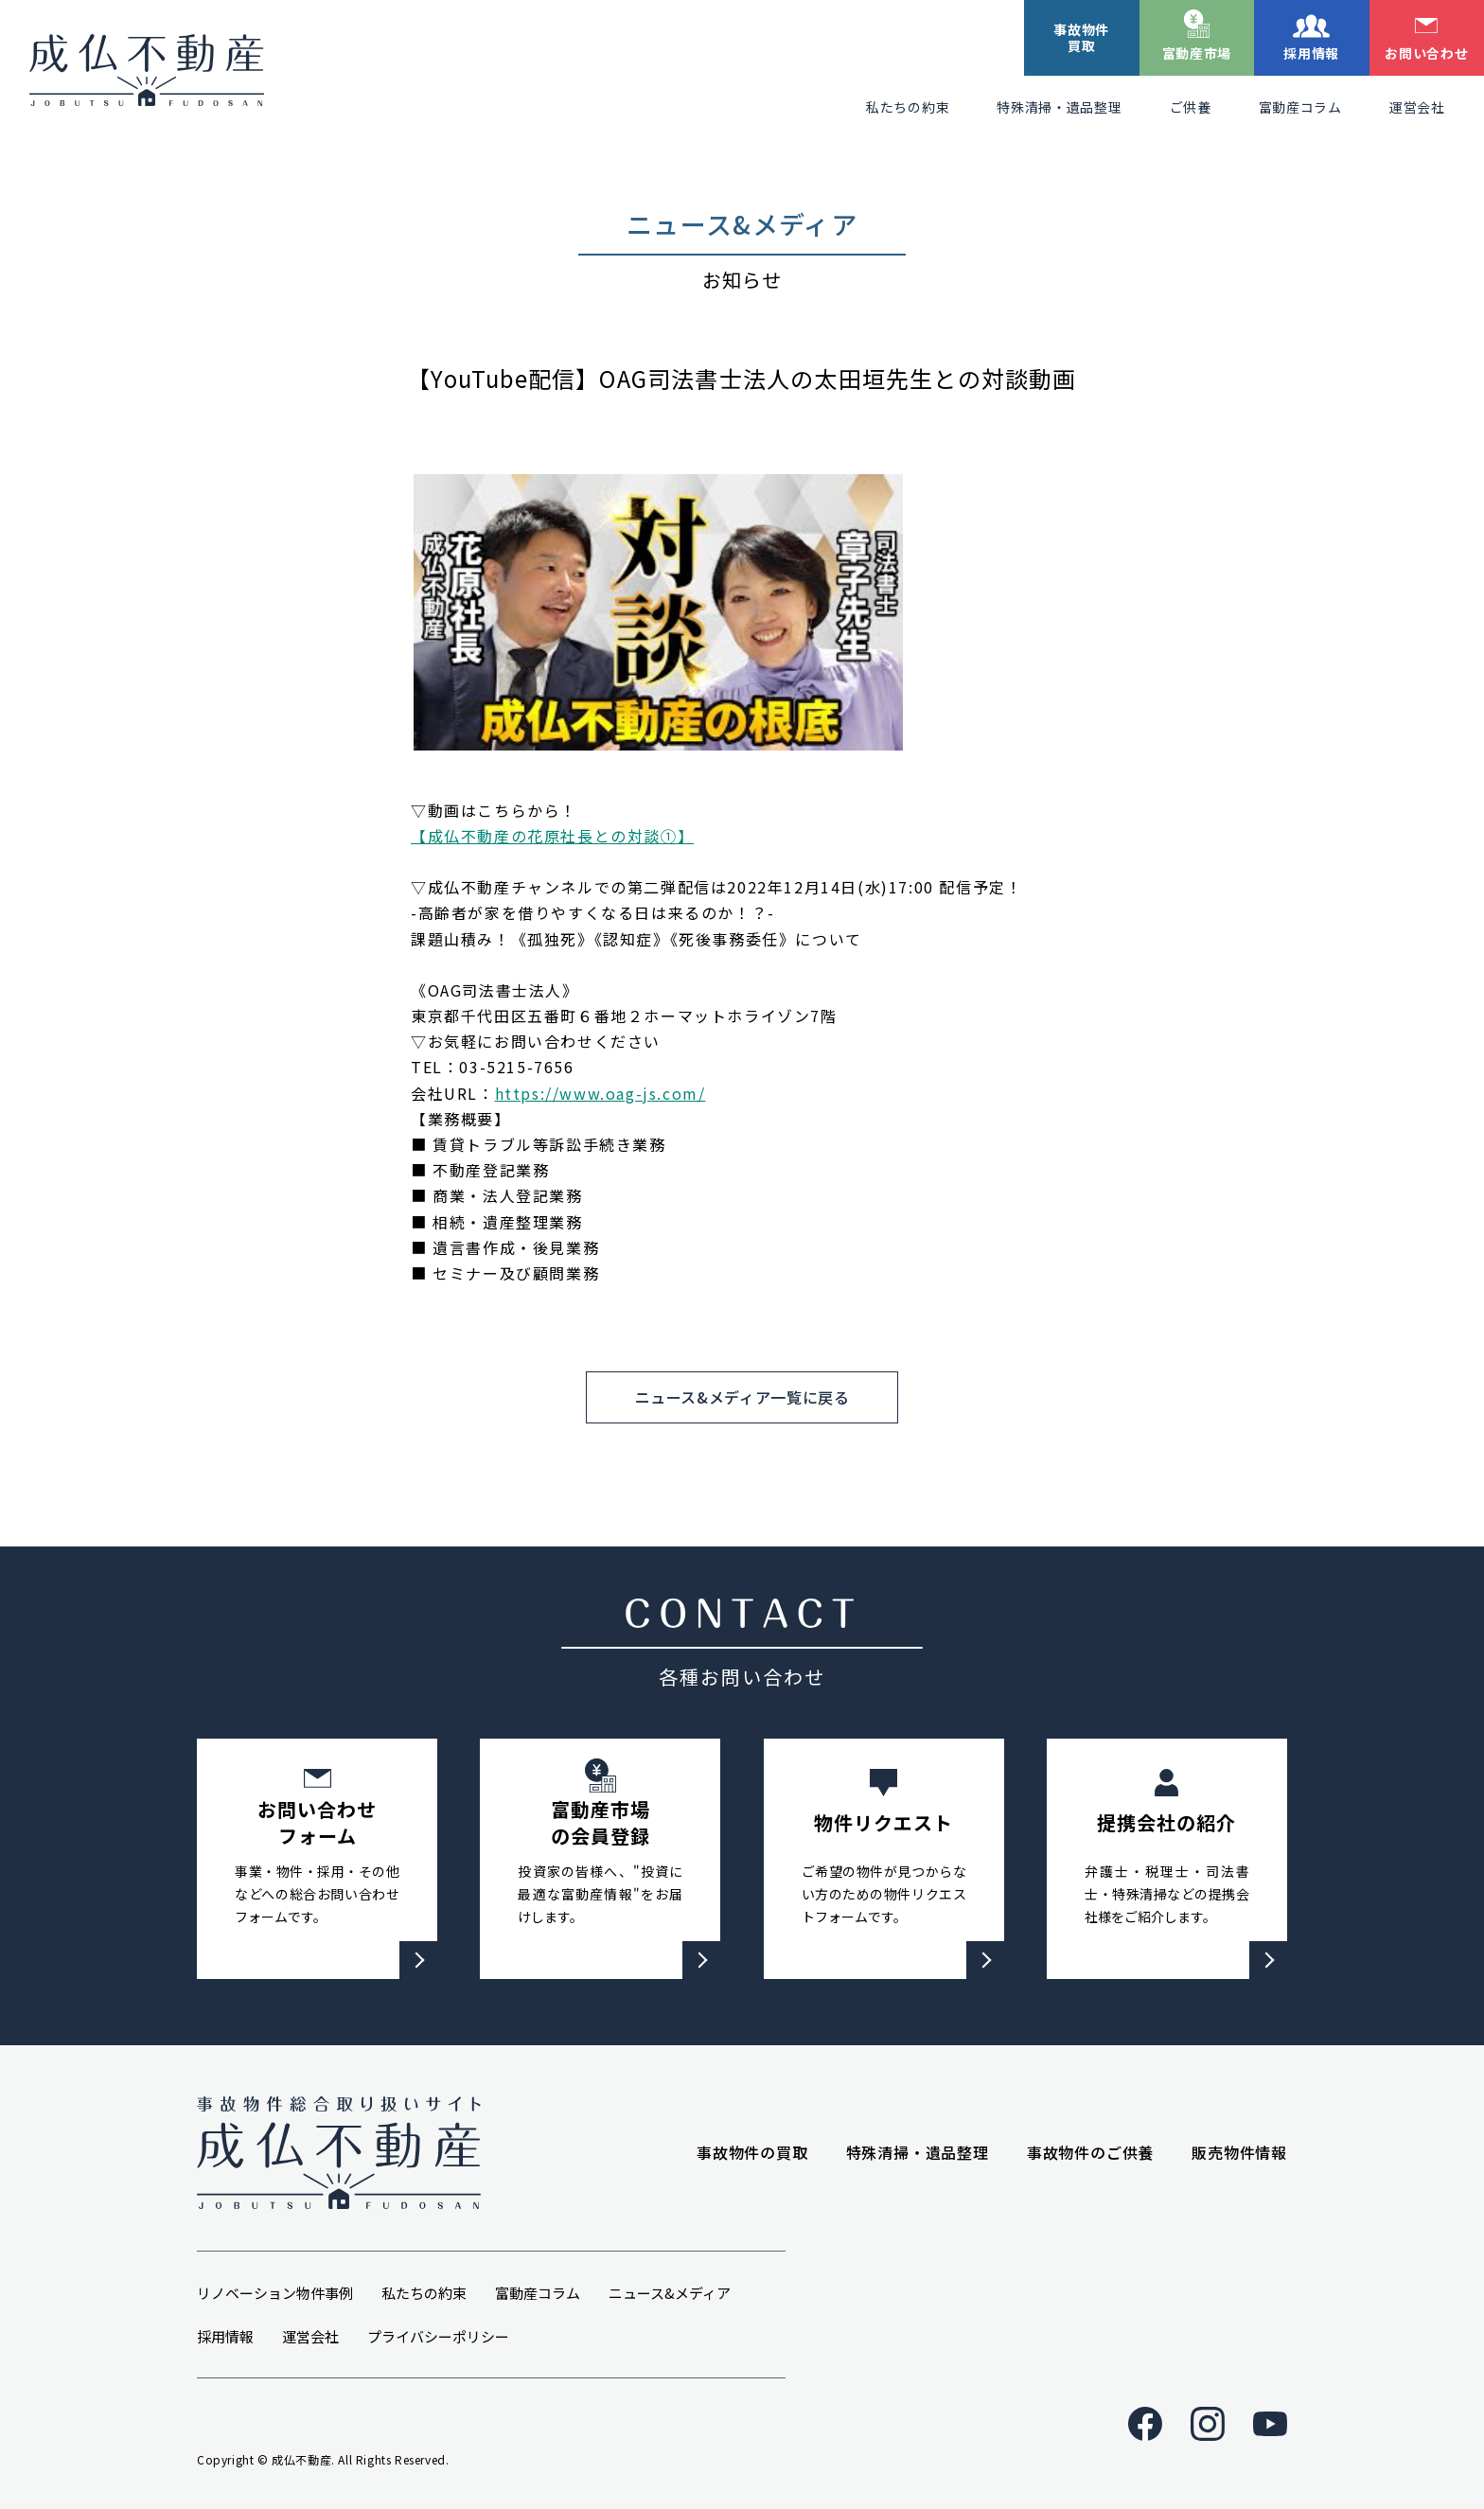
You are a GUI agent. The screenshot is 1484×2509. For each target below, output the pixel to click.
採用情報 (1311, 53)
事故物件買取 (1081, 37)
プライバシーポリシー (438, 2336)
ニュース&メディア (670, 2293)
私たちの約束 (907, 106)
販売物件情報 (1239, 2152)
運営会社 (1417, 106)
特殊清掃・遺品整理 (1059, 106)
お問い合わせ (1426, 53)
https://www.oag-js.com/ (600, 1093)
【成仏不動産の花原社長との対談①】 (552, 835)
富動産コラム (1300, 106)
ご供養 (1190, 106)
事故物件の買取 (752, 2152)
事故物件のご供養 (1090, 2152)
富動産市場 (1197, 53)
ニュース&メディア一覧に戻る (742, 1397)
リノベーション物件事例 (275, 2293)
